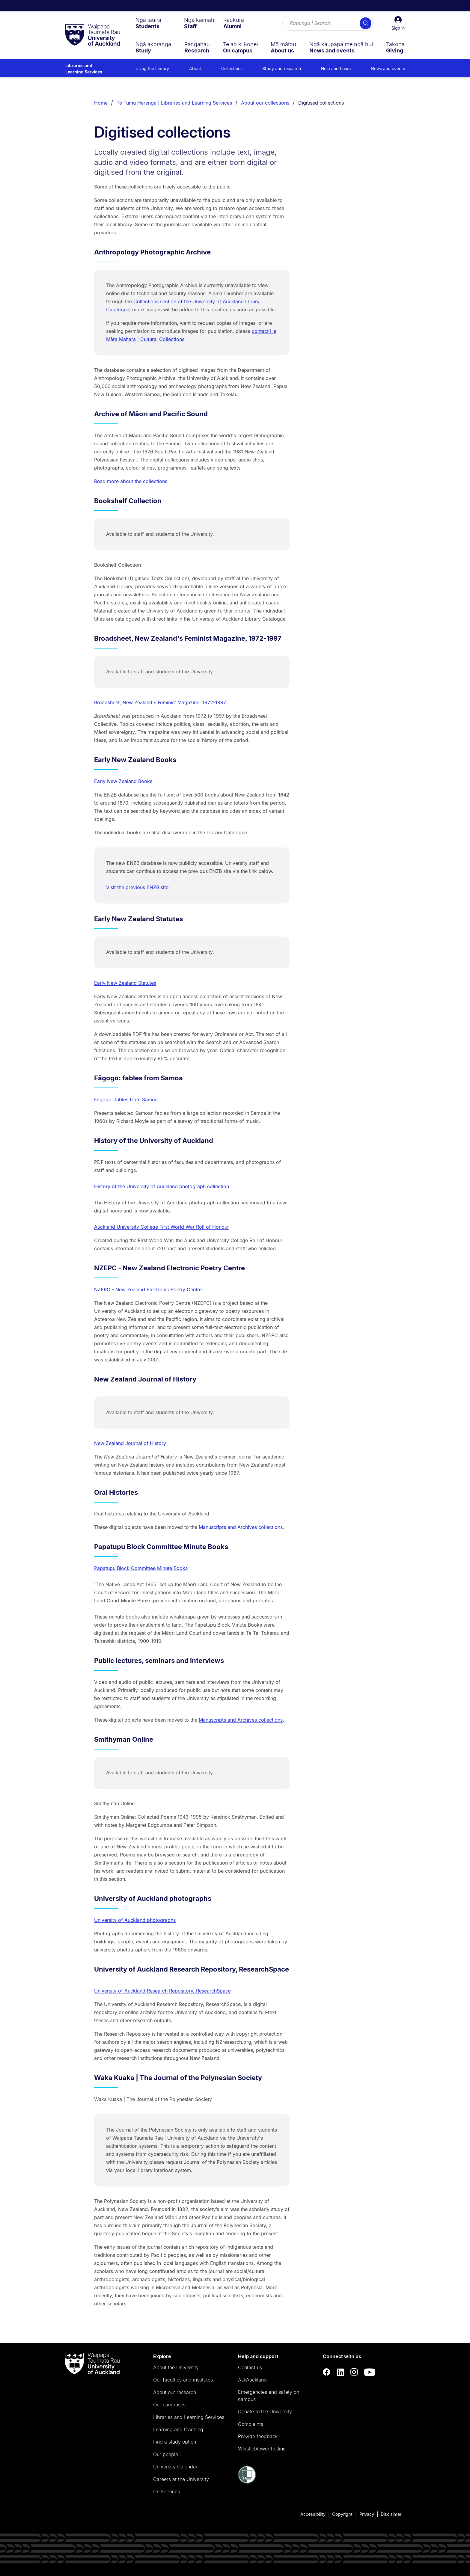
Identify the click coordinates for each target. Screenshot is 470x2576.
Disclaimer (391, 2514)
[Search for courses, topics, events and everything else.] (327, 23)
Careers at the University (181, 2479)
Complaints (250, 2424)
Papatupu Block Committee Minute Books (141, 1568)
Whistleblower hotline (262, 2449)
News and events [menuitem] (388, 68)
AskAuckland (252, 2380)
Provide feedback (258, 2436)
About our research (174, 2392)
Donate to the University (265, 2411)
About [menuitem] (195, 68)
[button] (398, 23)
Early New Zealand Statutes (125, 983)
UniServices (166, 2491)
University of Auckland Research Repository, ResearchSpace (162, 1991)
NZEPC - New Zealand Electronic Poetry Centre (148, 1289)
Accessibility (313, 2514)
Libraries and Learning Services (83, 68)
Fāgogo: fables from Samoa (126, 1100)
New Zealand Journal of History (130, 1443)
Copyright (342, 2514)
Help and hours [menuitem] (336, 68)
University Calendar (175, 2467)
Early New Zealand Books (123, 781)
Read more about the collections (130, 481)
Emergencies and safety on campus (268, 2395)
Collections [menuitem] (231, 68)
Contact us (250, 2367)
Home (101, 103)
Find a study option (174, 2442)
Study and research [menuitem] (281, 68)
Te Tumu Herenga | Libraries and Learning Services (174, 103)
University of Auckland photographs (135, 1920)
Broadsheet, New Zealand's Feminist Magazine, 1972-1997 (160, 702)
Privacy (366, 2514)
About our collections (265, 103)
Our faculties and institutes (183, 2380)
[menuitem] (148, 23)
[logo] (92, 35)
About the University (176, 2367)
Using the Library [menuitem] (152, 68)
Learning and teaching (178, 2429)
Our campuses (169, 2405)
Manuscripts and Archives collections (241, 1527)
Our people (165, 2454)
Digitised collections (321, 103)
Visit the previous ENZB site (137, 887)
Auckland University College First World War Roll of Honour (161, 1227)
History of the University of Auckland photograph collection (161, 1186)
